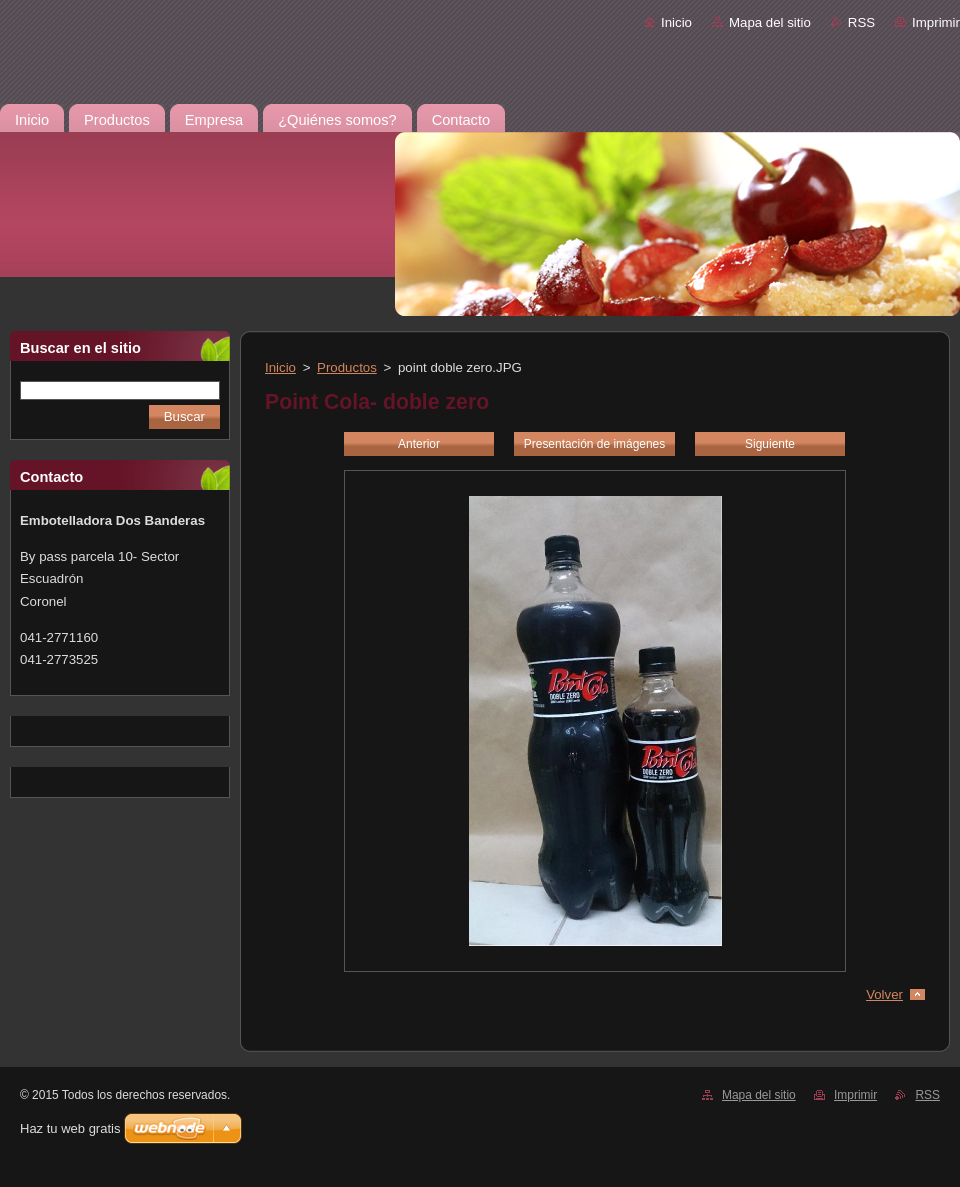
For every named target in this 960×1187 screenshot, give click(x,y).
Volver (884, 994)
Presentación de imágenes (594, 444)
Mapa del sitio (770, 22)
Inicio (676, 22)
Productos (347, 367)
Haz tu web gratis (70, 1128)
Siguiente (770, 444)
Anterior (419, 444)
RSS (861, 22)
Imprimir (936, 22)
